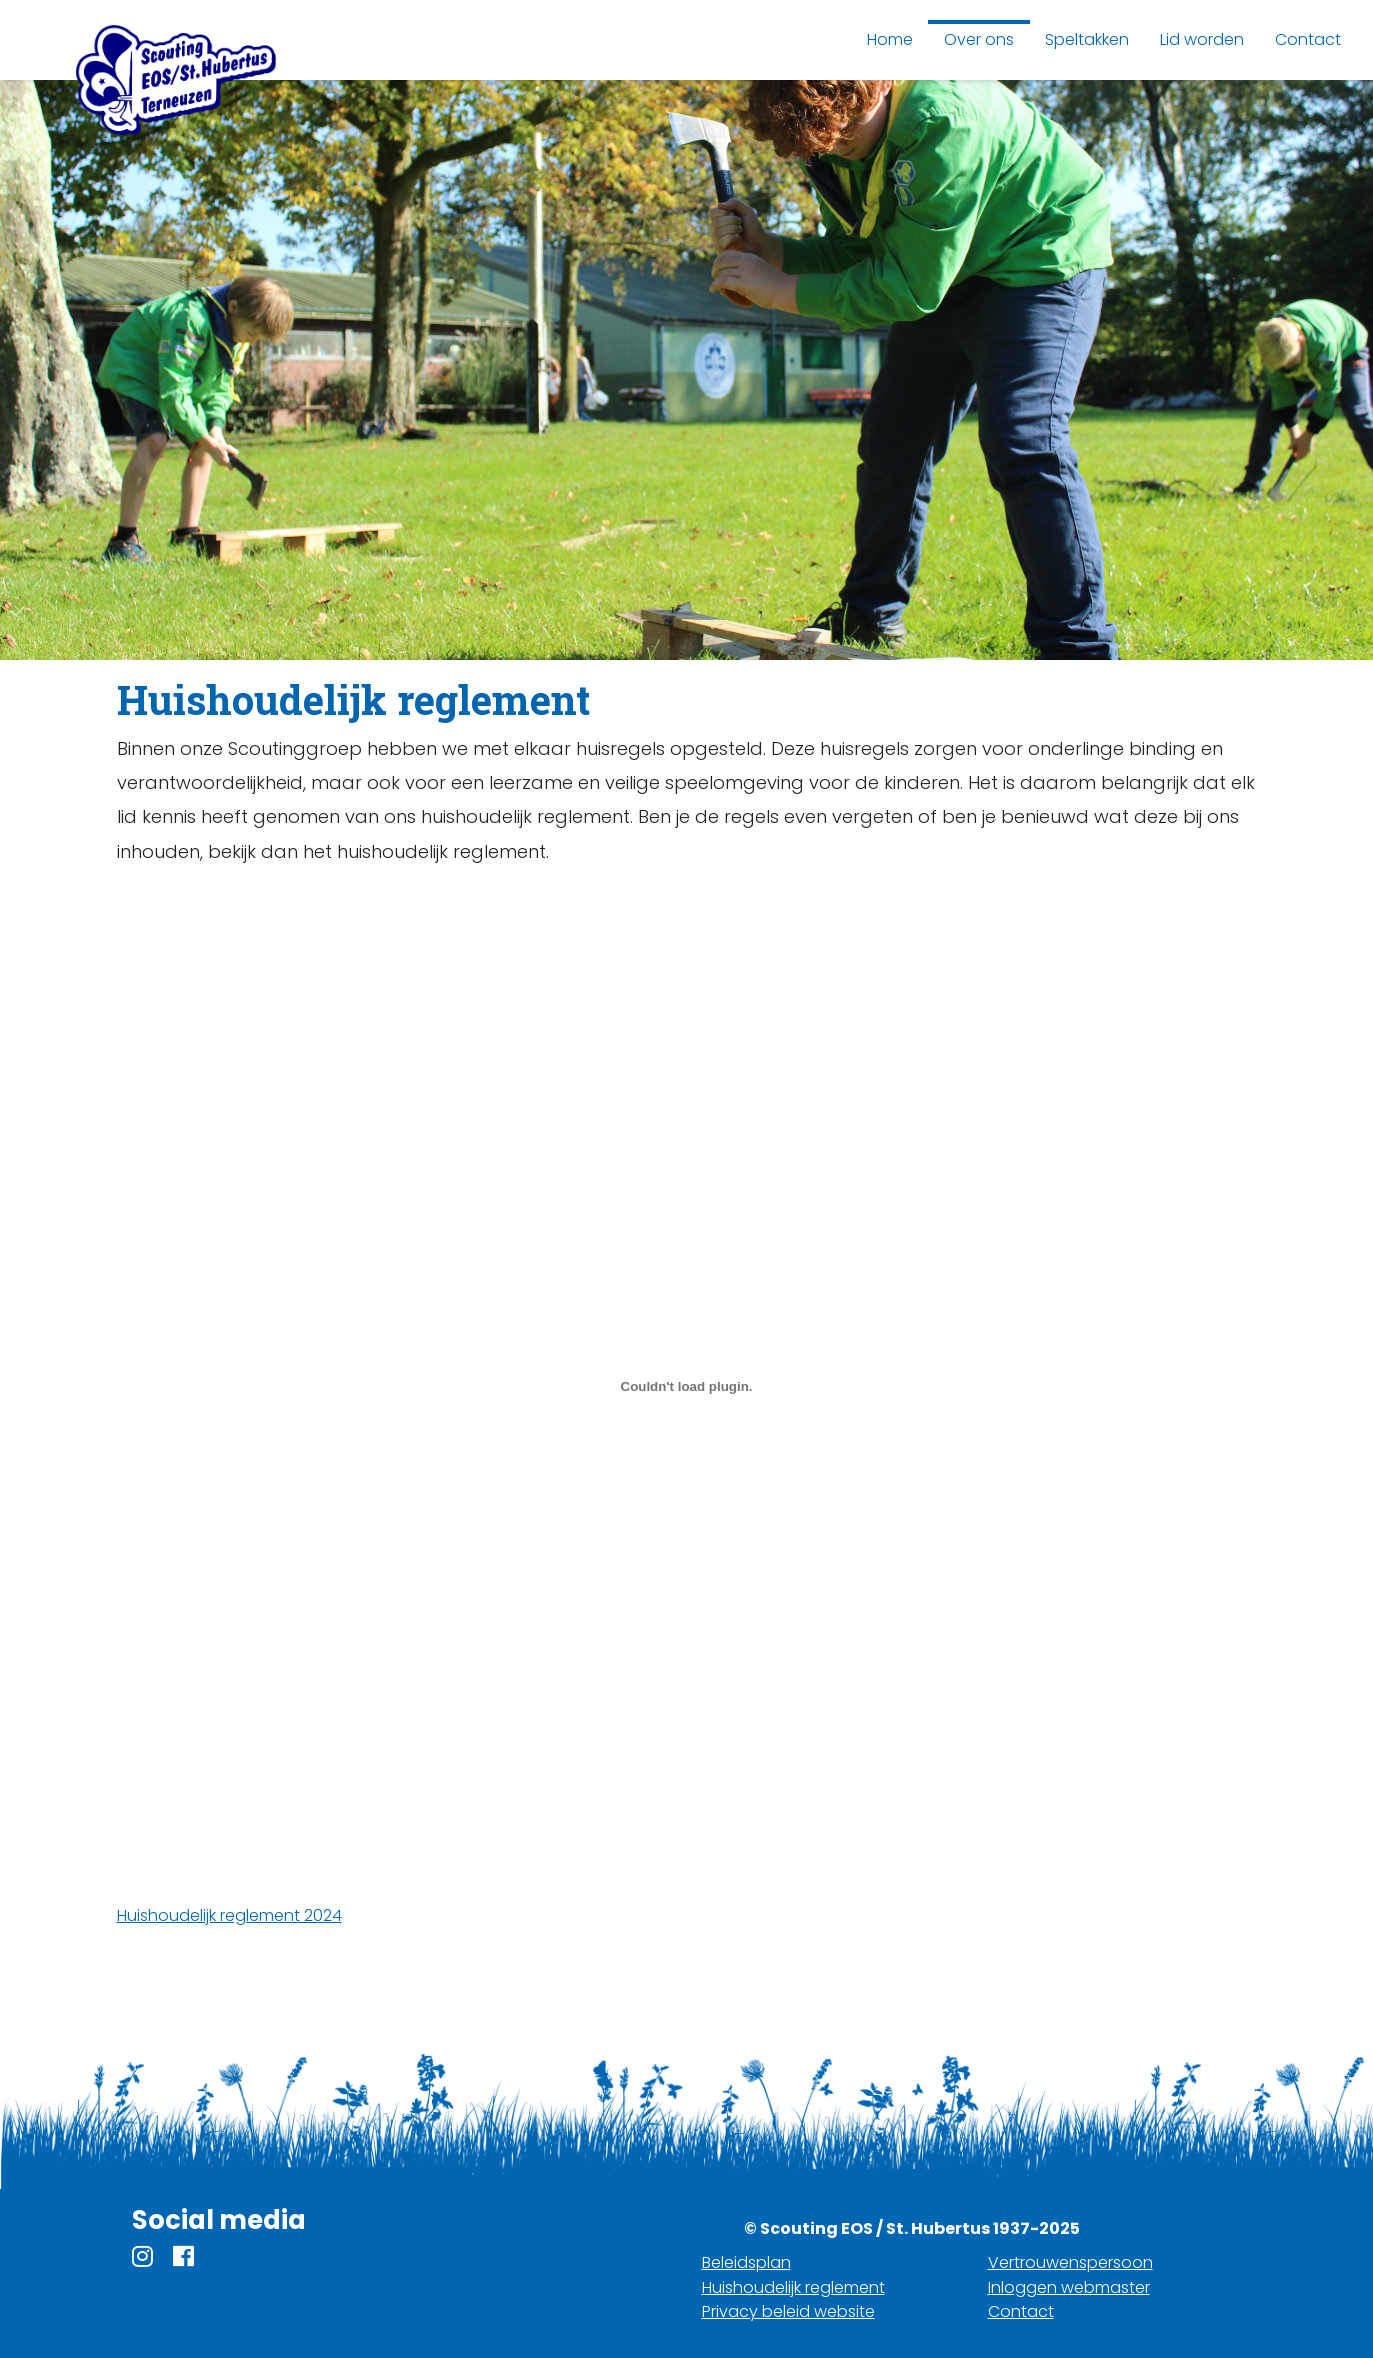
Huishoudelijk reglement (793, 2287)
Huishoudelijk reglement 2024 (229, 1915)
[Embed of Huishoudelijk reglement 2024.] (687, 1386)
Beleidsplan (746, 2262)
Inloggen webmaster (1069, 2287)
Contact (1021, 2311)
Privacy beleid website (788, 2311)
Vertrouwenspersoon (1070, 2262)
